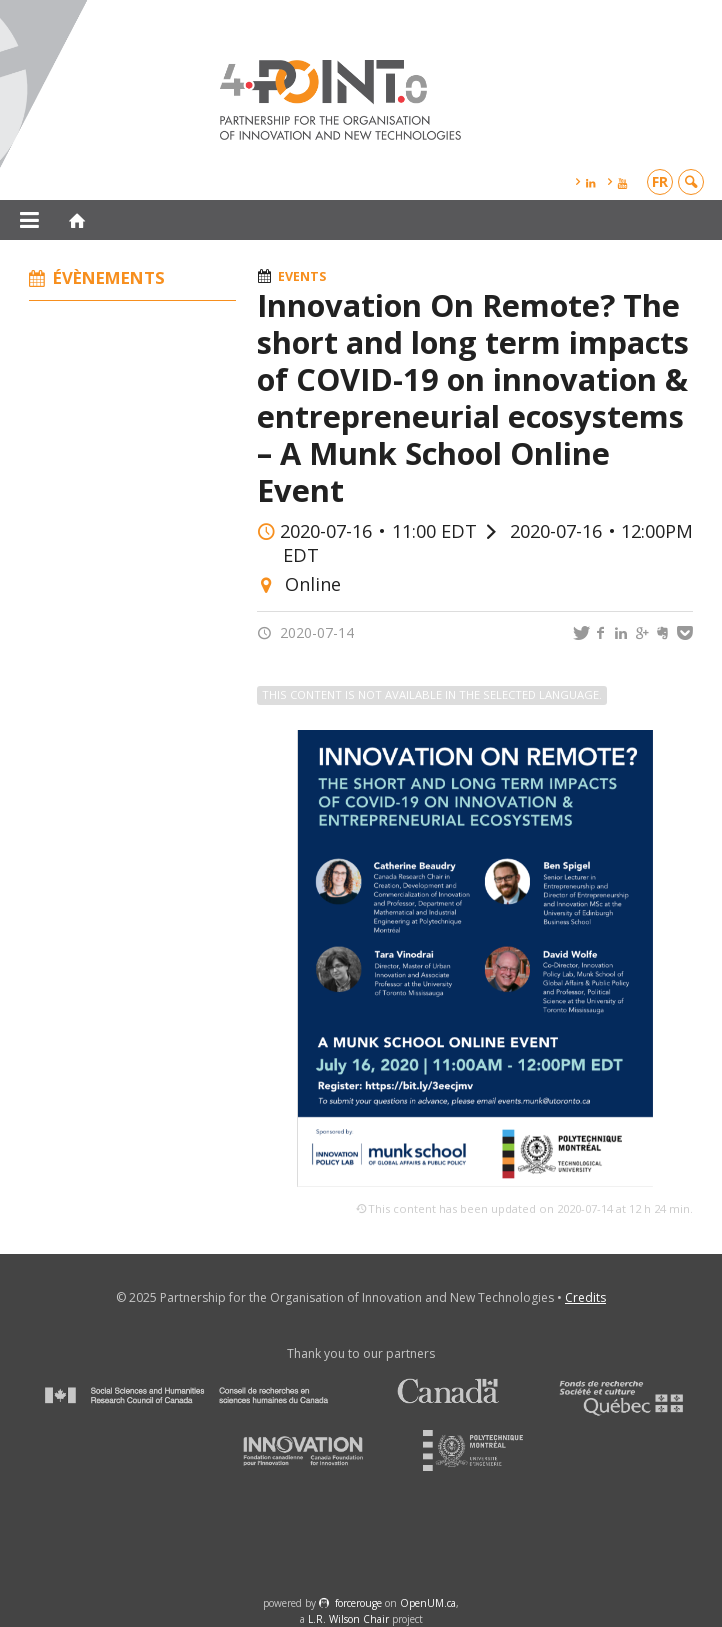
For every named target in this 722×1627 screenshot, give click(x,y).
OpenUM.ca (428, 1603)
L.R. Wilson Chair (348, 1619)
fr (660, 181)
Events (302, 276)
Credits (585, 1297)
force (358, 1603)
